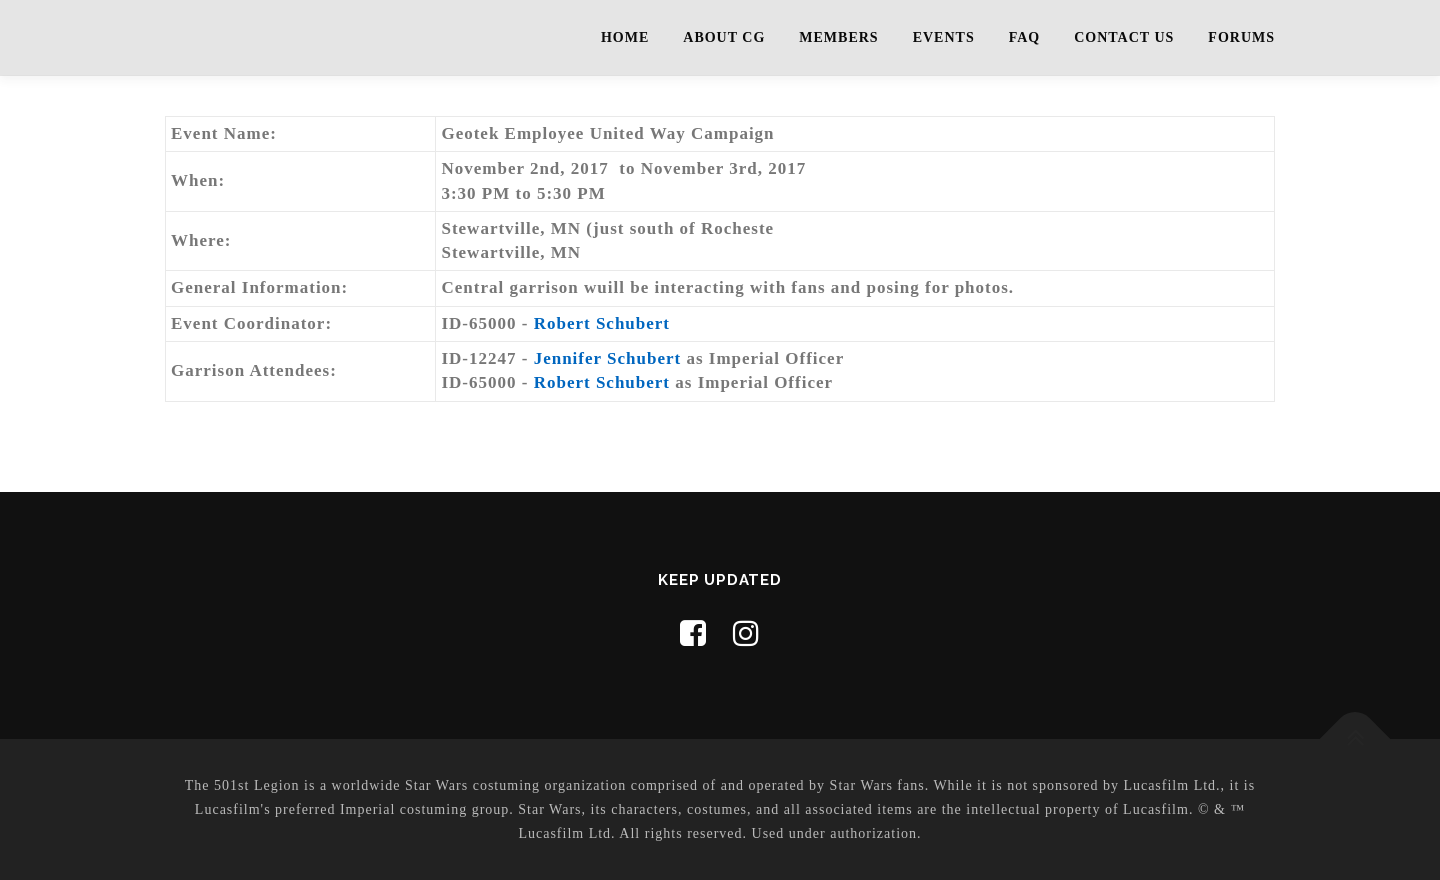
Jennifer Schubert (608, 358)
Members (838, 37)
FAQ (1025, 37)
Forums (1241, 37)
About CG (724, 37)
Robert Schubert (602, 323)
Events (944, 37)
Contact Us (1124, 37)
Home (625, 37)
